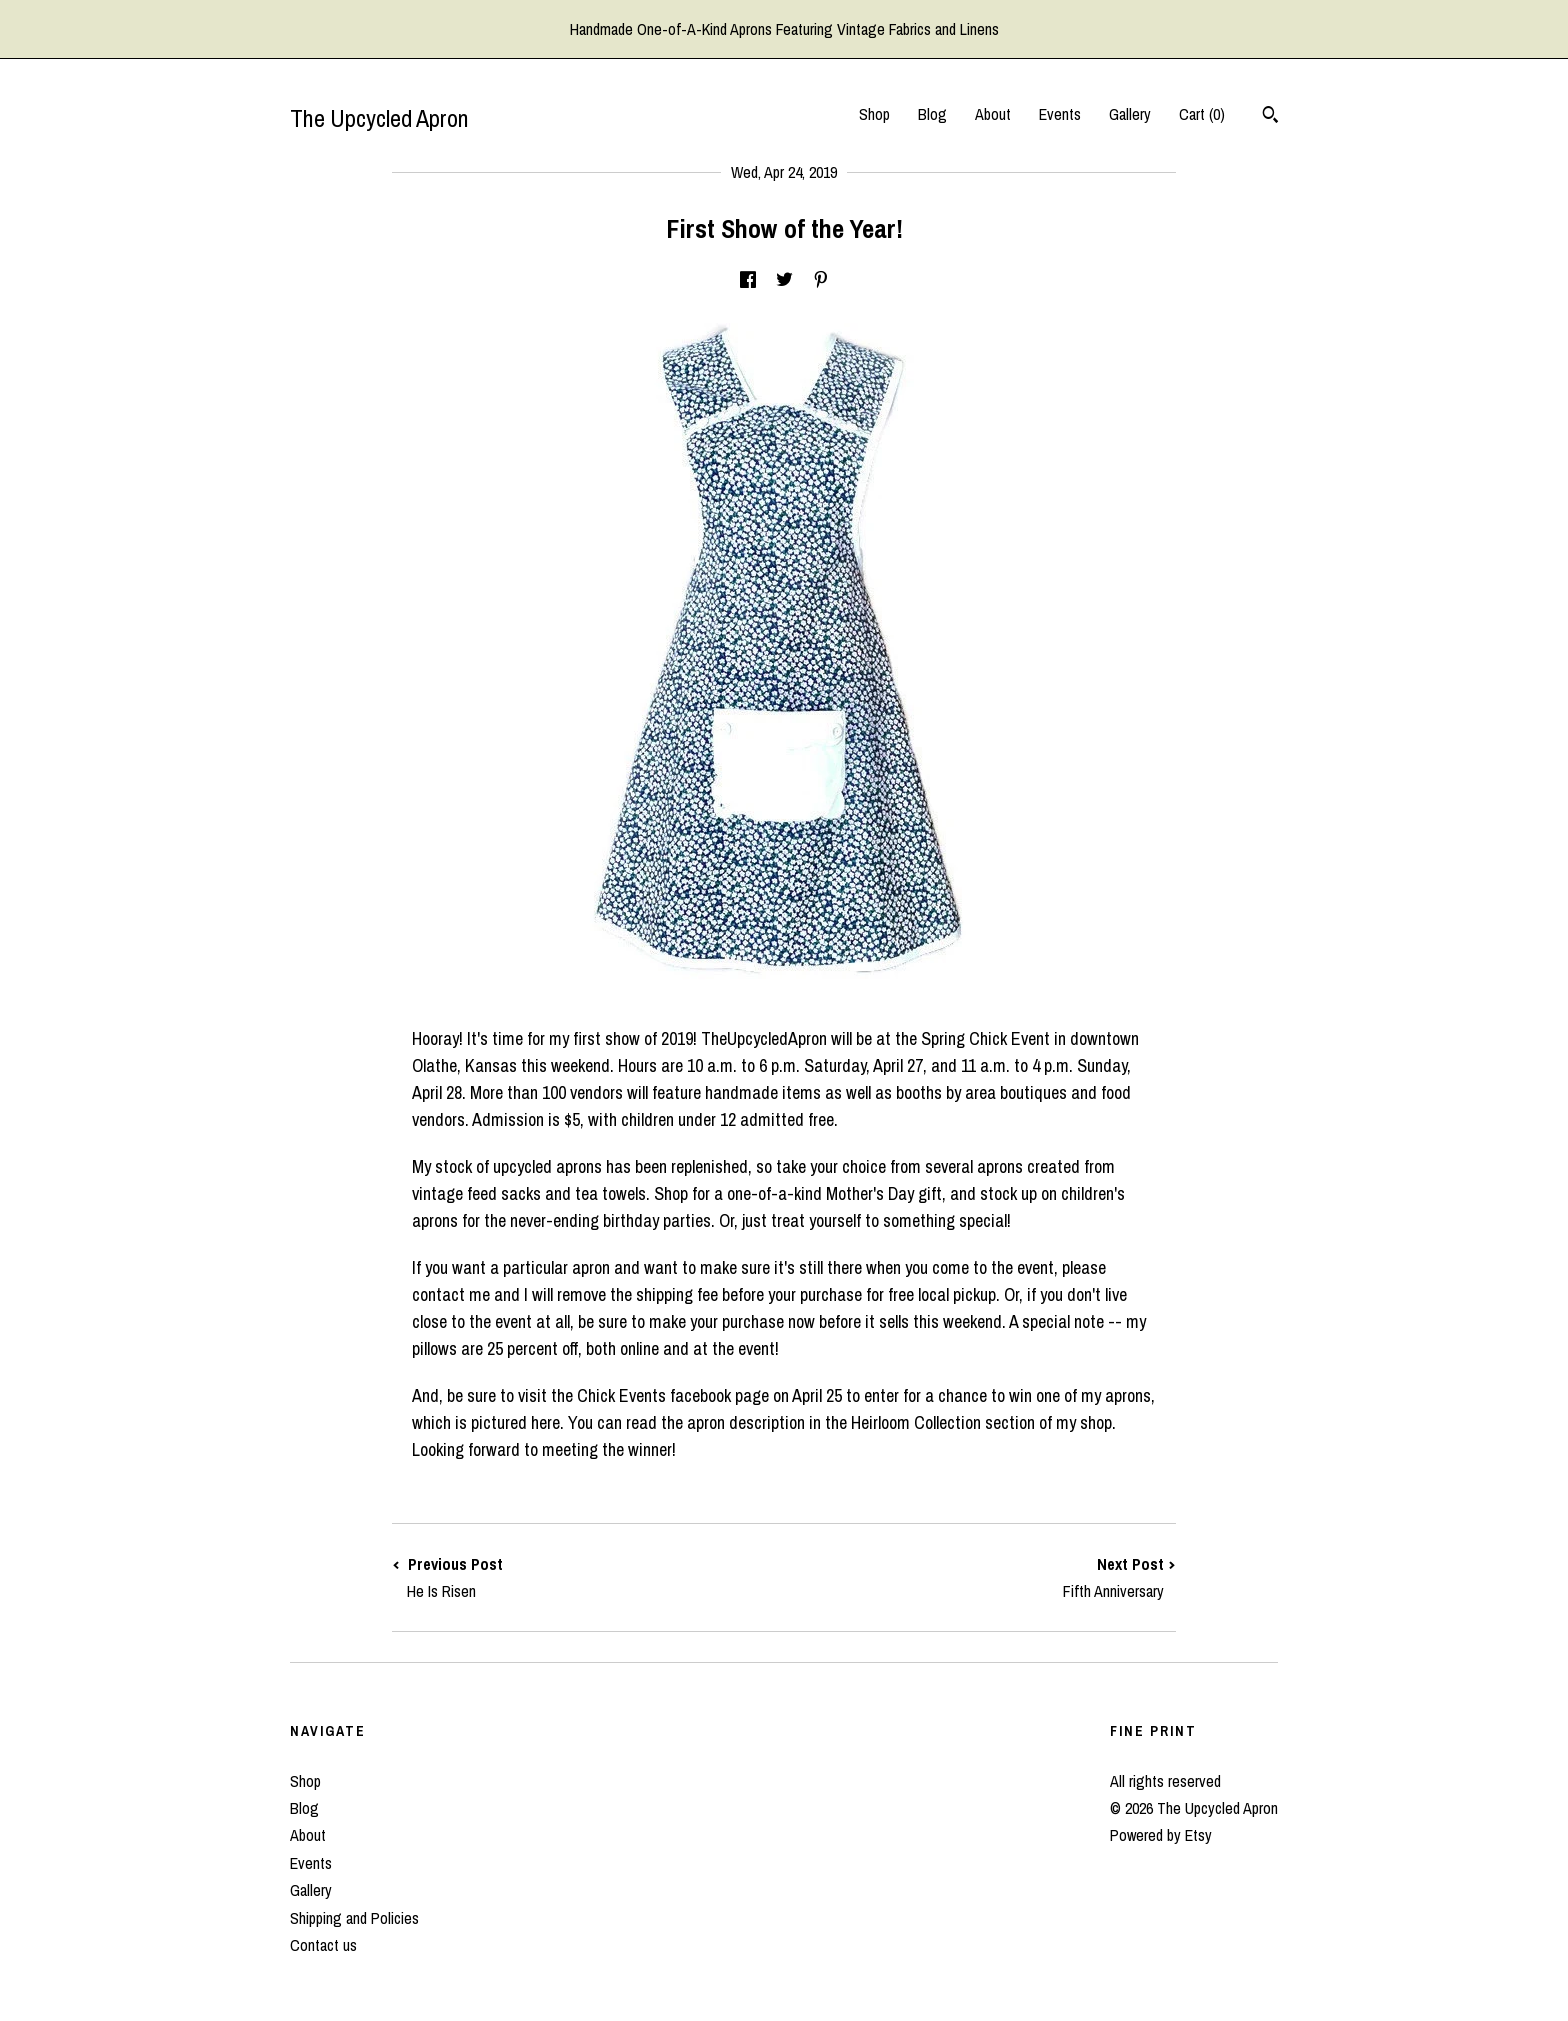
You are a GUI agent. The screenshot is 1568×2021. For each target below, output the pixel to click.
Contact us (323, 1945)
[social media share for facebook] (748, 280)
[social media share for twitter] (784, 280)
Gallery (1130, 114)
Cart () (1202, 114)
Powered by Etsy (1161, 1835)
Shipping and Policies (354, 1918)
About (993, 114)
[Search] (1270, 117)
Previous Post (588, 1577)
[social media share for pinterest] (821, 280)
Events (1060, 114)
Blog (932, 114)
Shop (874, 114)
